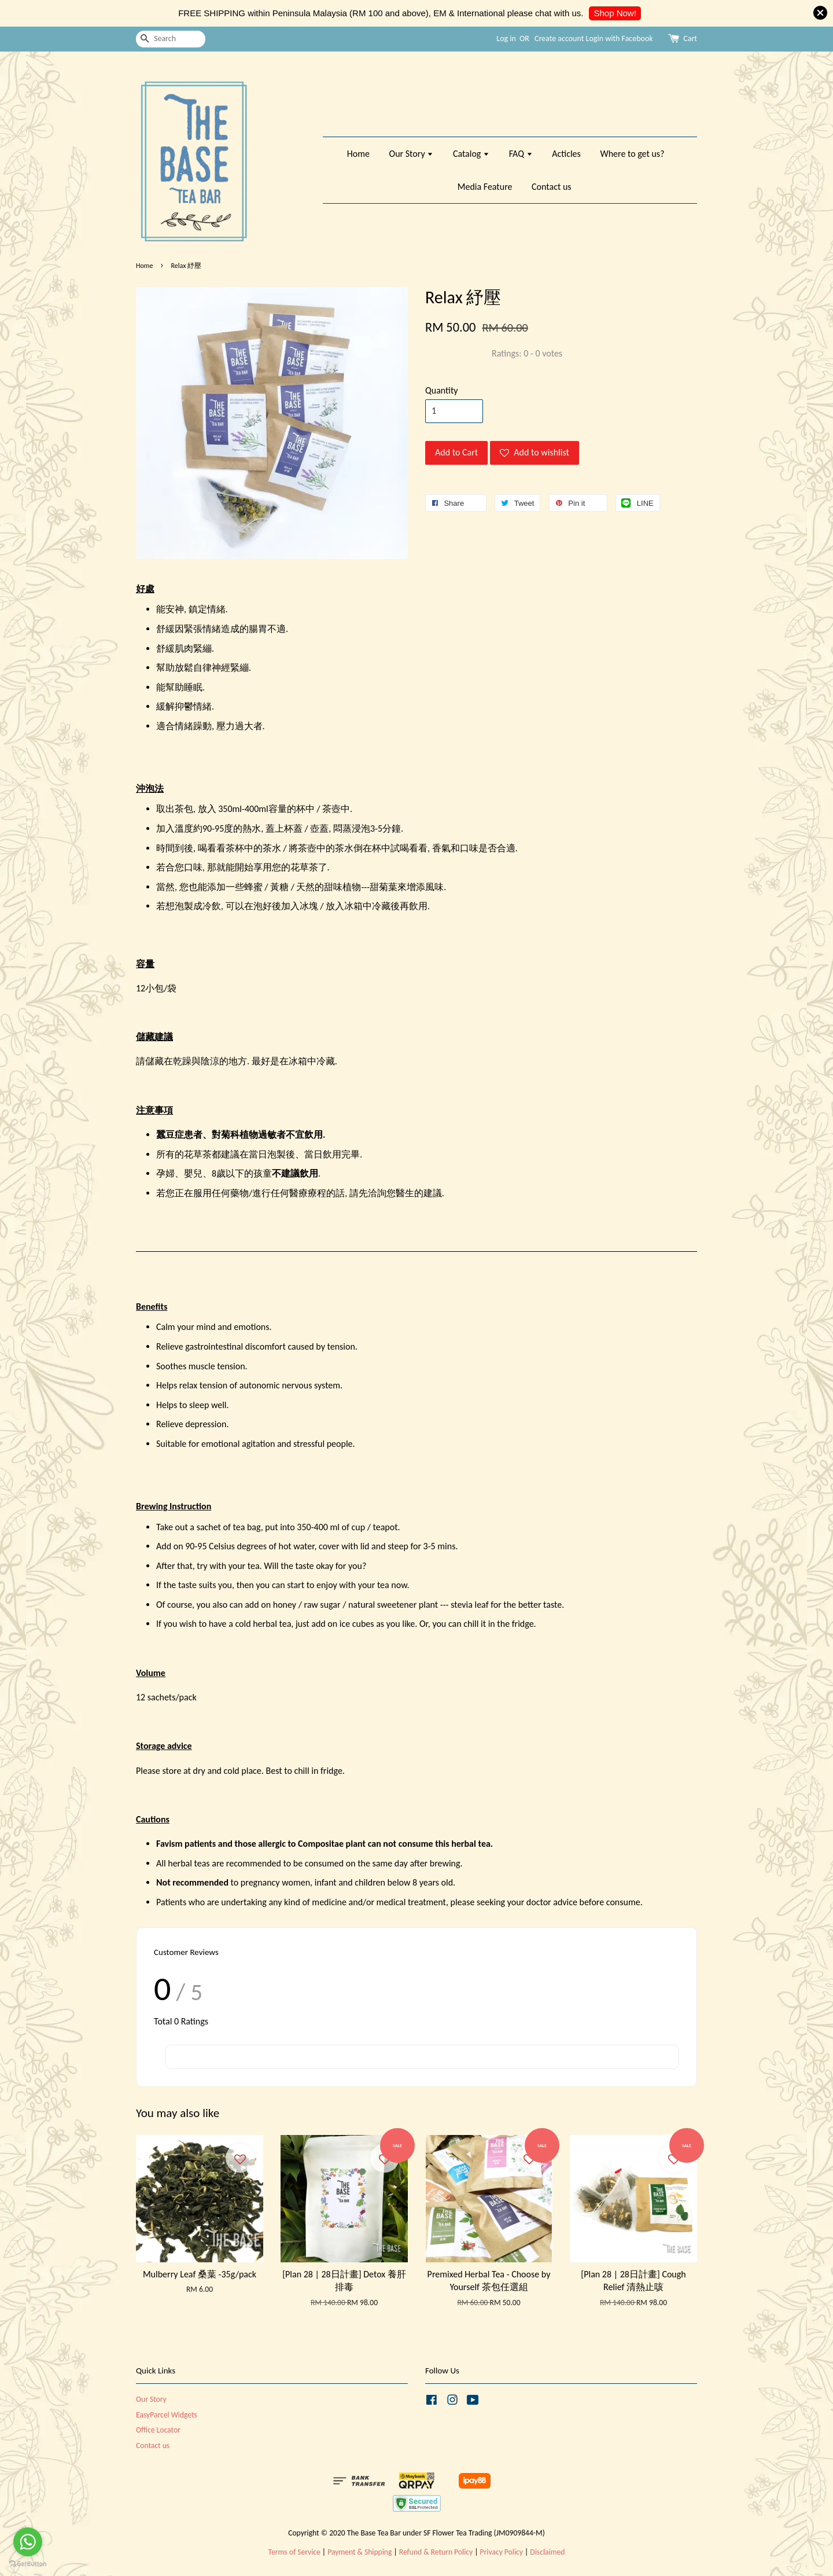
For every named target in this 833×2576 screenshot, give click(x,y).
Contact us (551, 186)
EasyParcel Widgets (166, 2415)
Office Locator (158, 2430)
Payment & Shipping (359, 2552)
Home (358, 153)
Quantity (441, 390)
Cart (690, 38)
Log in (506, 38)
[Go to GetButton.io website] (27, 2564)
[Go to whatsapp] (27, 2541)
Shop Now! (615, 13)
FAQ (521, 153)
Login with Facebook (619, 38)
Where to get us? (632, 153)
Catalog (471, 153)
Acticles (566, 153)
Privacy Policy (501, 2552)
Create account (559, 38)
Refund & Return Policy (436, 2552)
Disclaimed (547, 2552)
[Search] (170, 39)
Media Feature (485, 186)
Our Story (411, 153)
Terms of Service (294, 2552)
